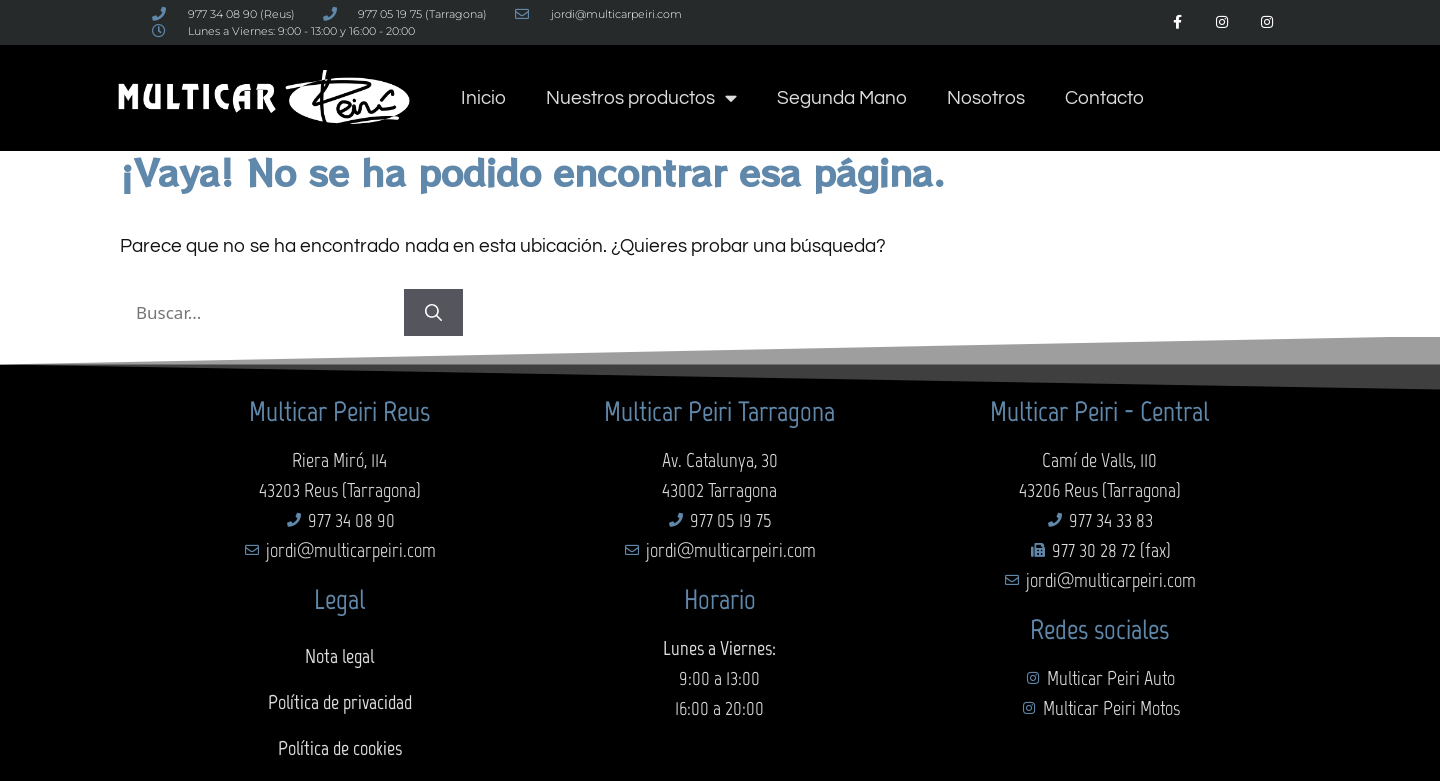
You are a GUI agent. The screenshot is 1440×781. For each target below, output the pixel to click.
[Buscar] (433, 313)
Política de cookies (340, 748)
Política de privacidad (340, 702)
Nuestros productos (641, 97)
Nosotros (986, 98)
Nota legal (339, 656)
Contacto (1104, 98)
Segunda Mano (842, 98)
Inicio (483, 98)
